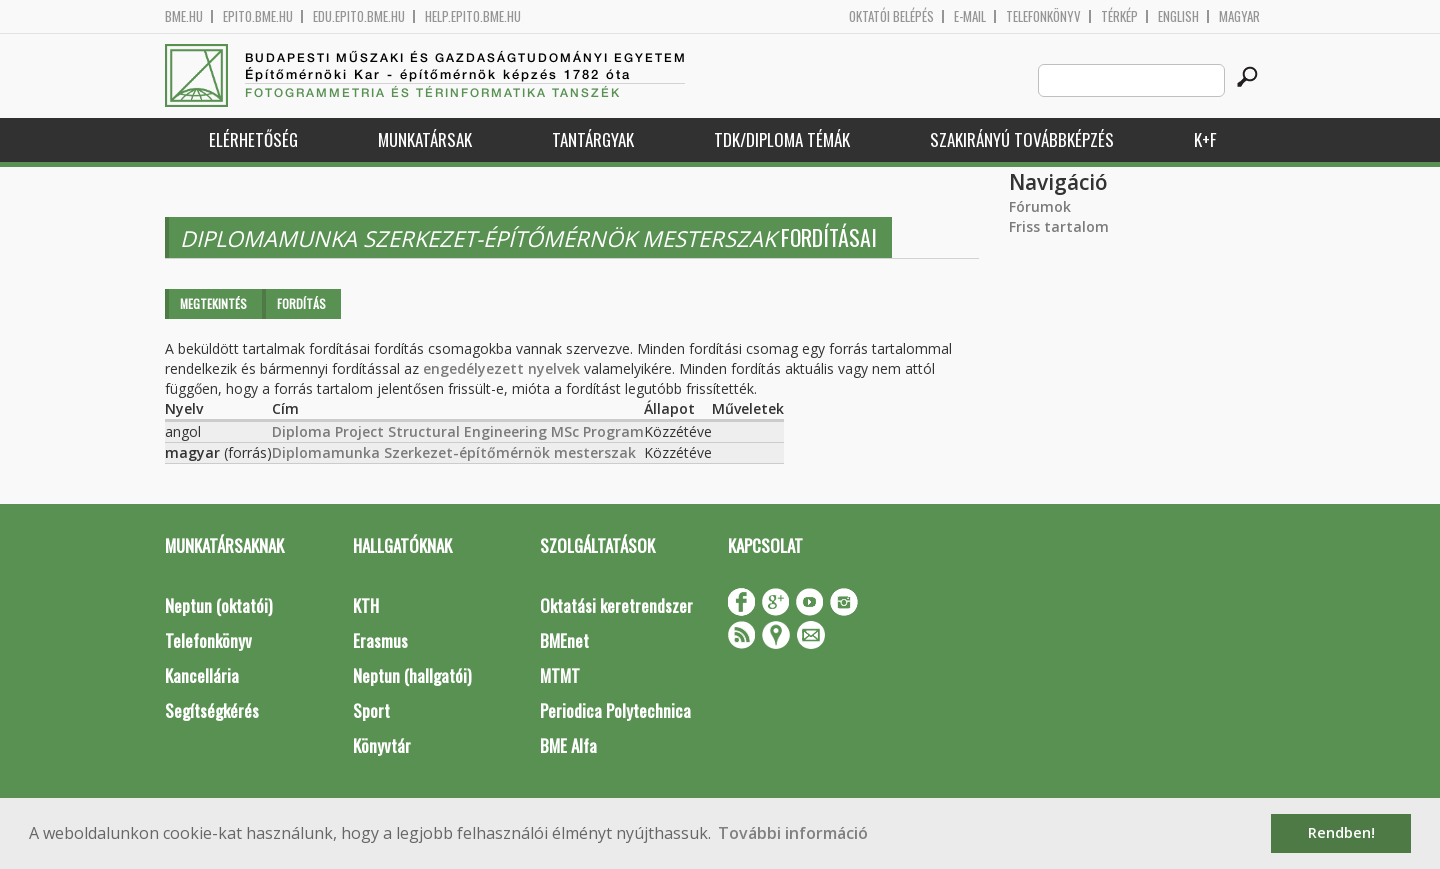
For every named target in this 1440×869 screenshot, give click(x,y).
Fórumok (1040, 206)
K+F (1205, 139)
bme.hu (184, 16)
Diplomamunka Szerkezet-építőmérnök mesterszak (454, 452)
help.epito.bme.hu (473, 16)
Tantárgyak (593, 139)
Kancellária (202, 675)
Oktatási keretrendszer (616, 605)
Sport (371, 710)
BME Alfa (568, 745)
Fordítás (301, 303)
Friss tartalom (1059, 226)
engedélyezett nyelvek (501, 368)
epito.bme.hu (258, 16)
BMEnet (564, 640)
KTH (366, 605)
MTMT (560, 675)
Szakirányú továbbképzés (1022, 139)
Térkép (1119, 16)
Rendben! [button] (1341, 832)
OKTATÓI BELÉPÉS (891, 16)
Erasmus (380, 640)
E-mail (970, 16)
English (1178, 16)
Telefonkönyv (1043, 16)
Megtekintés (213, 303)
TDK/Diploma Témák (782, 139)
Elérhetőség (253, 139)
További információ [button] (793, 833)
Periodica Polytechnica (615, 710)
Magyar (1239, 16)
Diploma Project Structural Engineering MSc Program (458, 431)
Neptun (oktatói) (218, 605)
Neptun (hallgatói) (412, 675)
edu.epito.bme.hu (359, 16)
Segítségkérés (212, 710)
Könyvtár (382, 745)
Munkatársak (425, 139)
